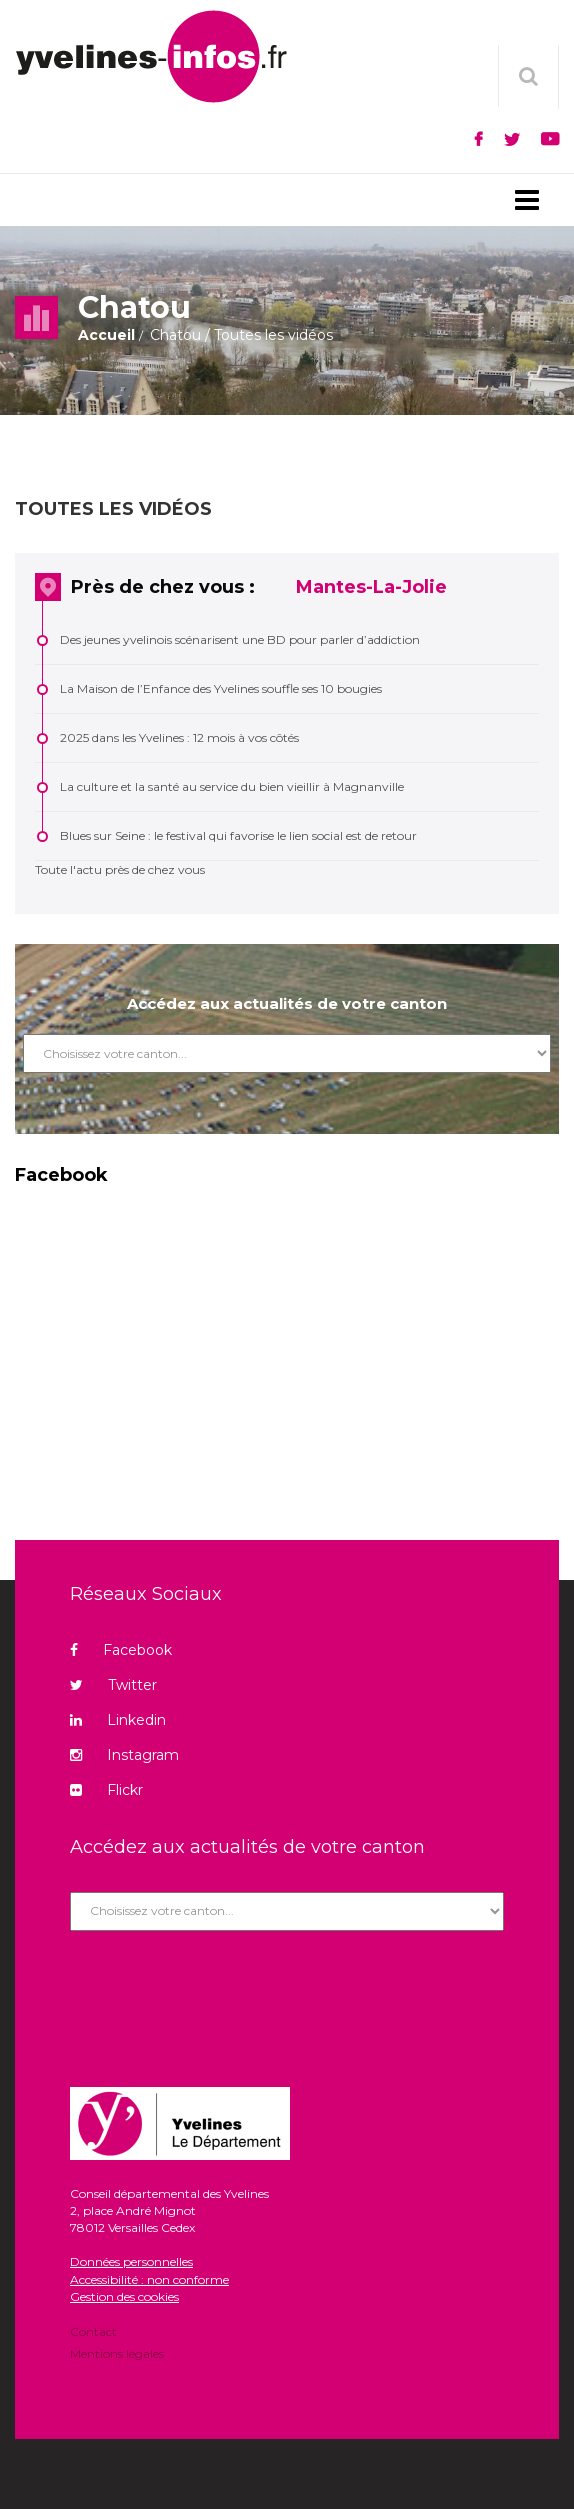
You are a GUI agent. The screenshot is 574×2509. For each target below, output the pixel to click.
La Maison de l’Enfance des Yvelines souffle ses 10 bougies (221, 688)
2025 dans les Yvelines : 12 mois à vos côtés (179, 737)
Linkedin (118, 1720)
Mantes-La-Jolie (371, 587)
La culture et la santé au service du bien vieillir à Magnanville (232, 786)
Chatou (175, 335)
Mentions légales (117, 2352)
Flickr (106, 1790)
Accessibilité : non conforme (149, 2279)
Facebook (121, 1650)
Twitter (113, 1685)
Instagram (124, 1755)
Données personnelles (131, 2261)
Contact (93, 2333)
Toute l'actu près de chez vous (120, 869)
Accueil (106, 335)
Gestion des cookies (124, 2296)
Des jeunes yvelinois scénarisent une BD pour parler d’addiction (240, 639)
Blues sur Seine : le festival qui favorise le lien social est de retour (238, 835)
